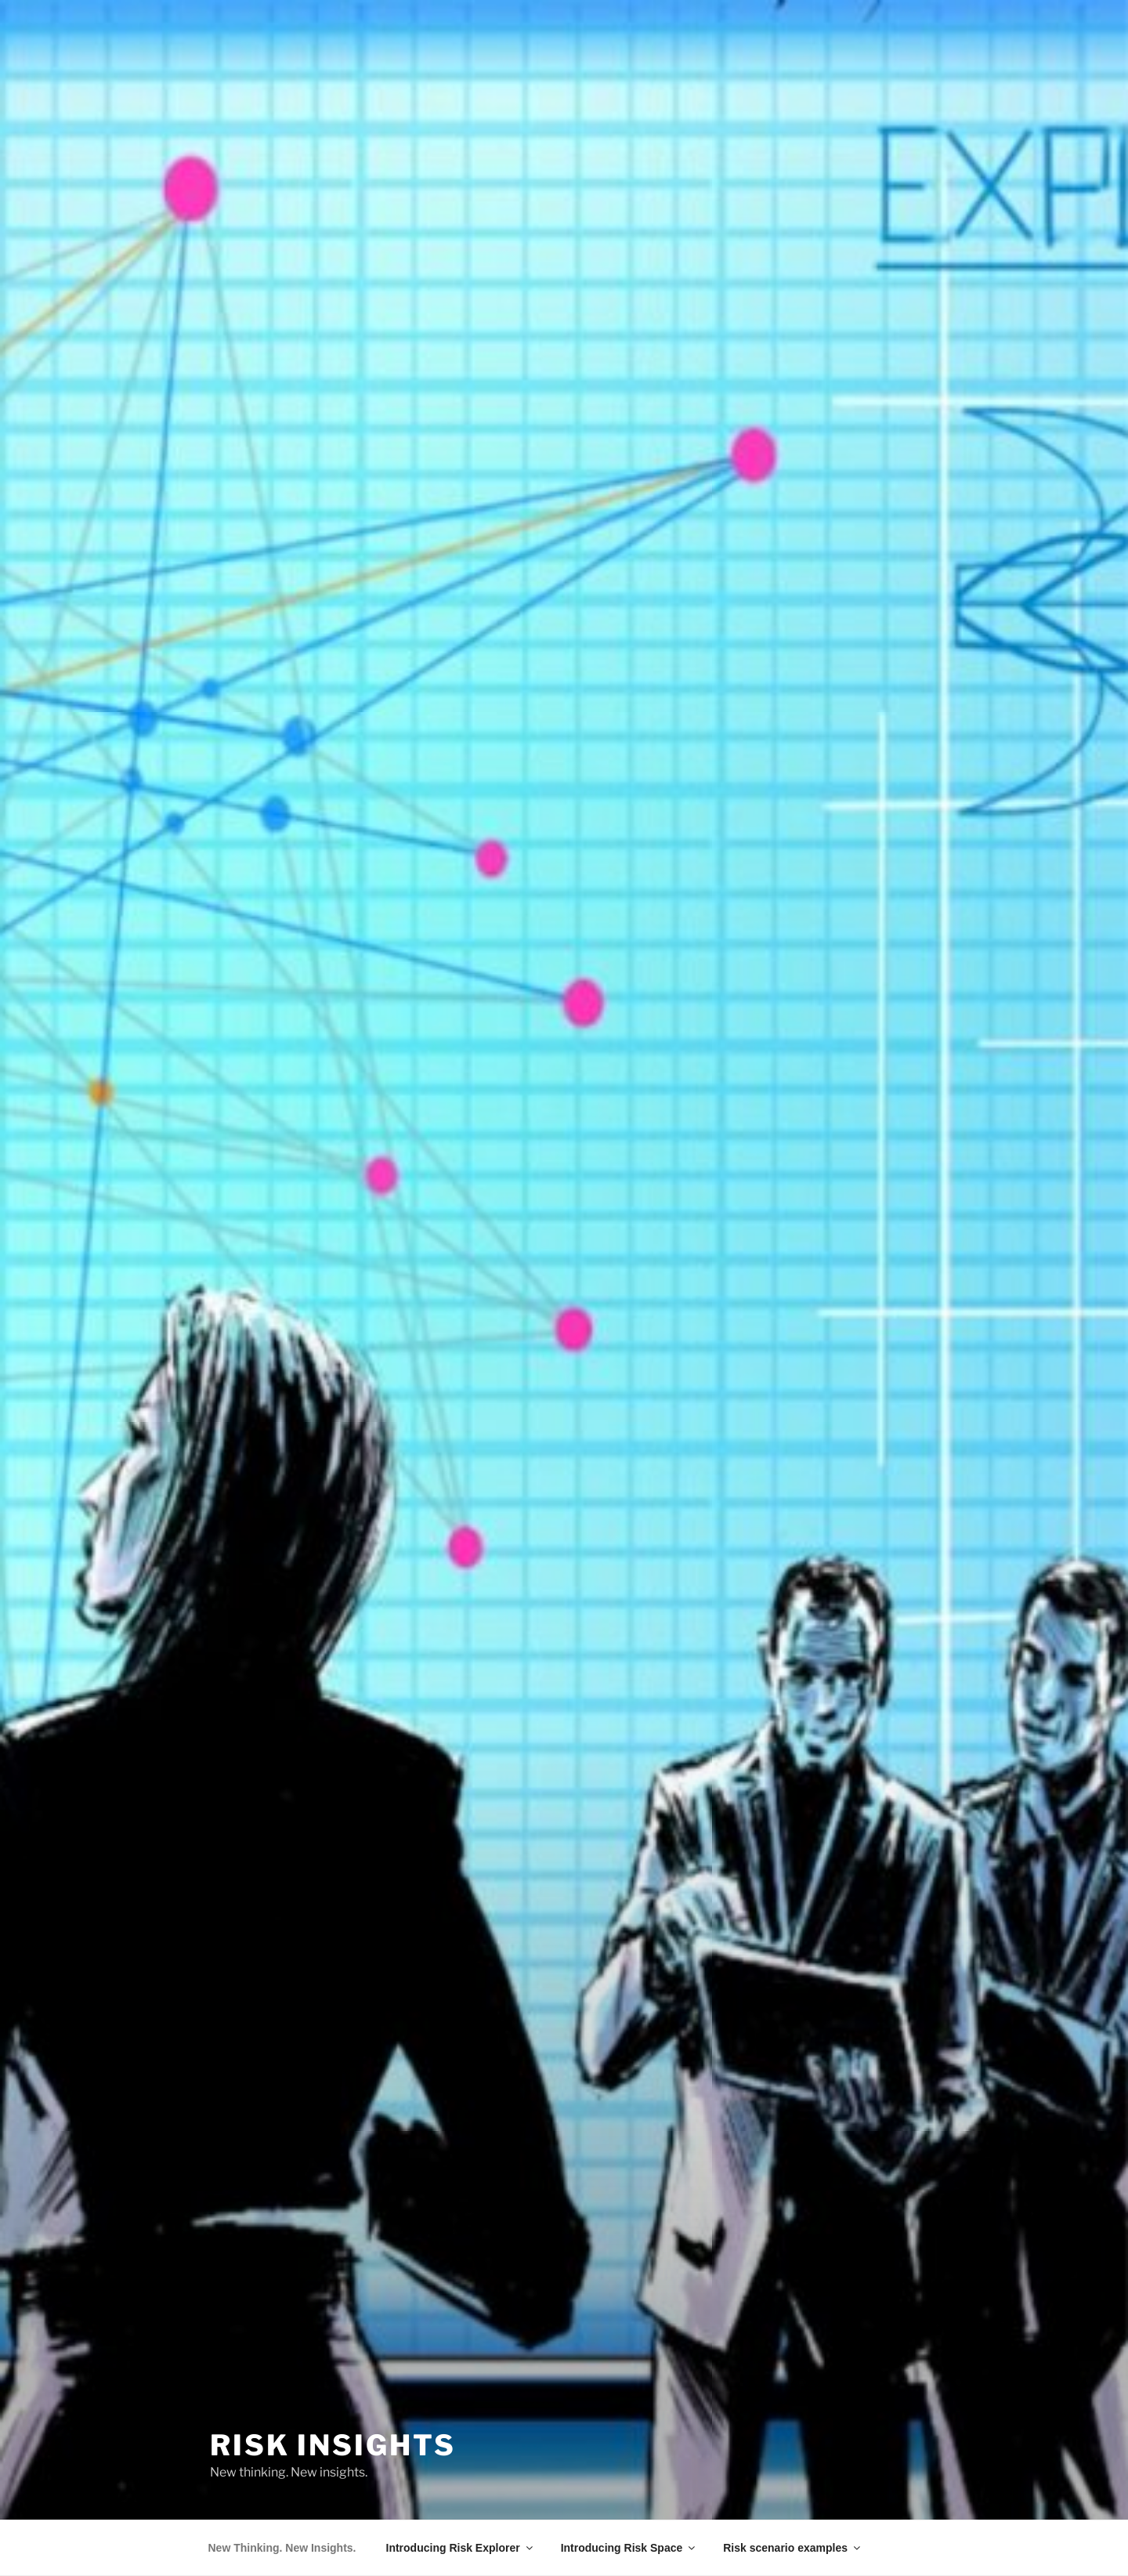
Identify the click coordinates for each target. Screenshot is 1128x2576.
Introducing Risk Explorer (460, 2548)
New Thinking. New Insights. (282, 2548)
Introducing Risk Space (629, 2548)
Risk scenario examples (792, 2548)
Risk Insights (332, 2445)
